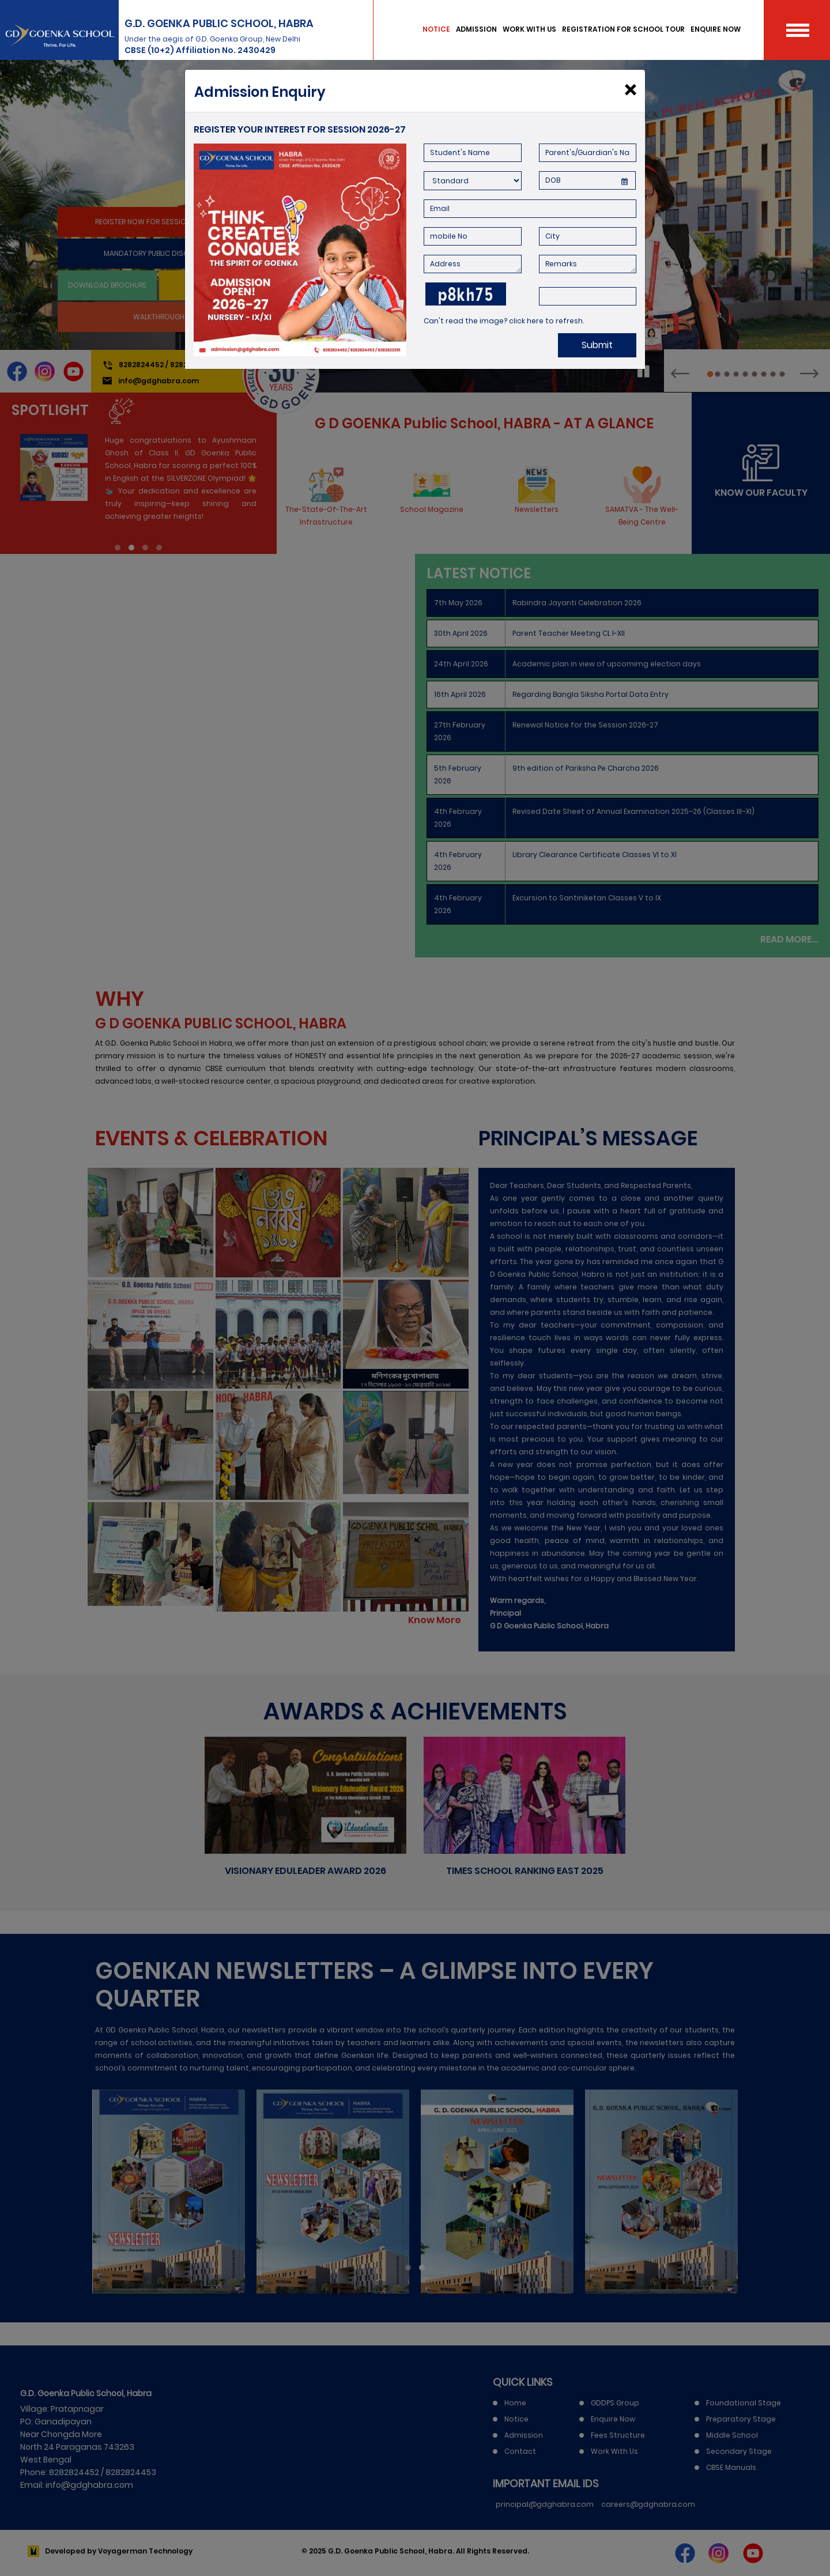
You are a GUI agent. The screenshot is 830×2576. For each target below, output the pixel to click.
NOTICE (436, 29)
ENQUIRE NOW (716, 29)
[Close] (630, 90)
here (535, 321)
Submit (597, 345)
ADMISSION (476, 29)
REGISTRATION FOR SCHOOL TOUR (623, 29)
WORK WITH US (529, 29)
